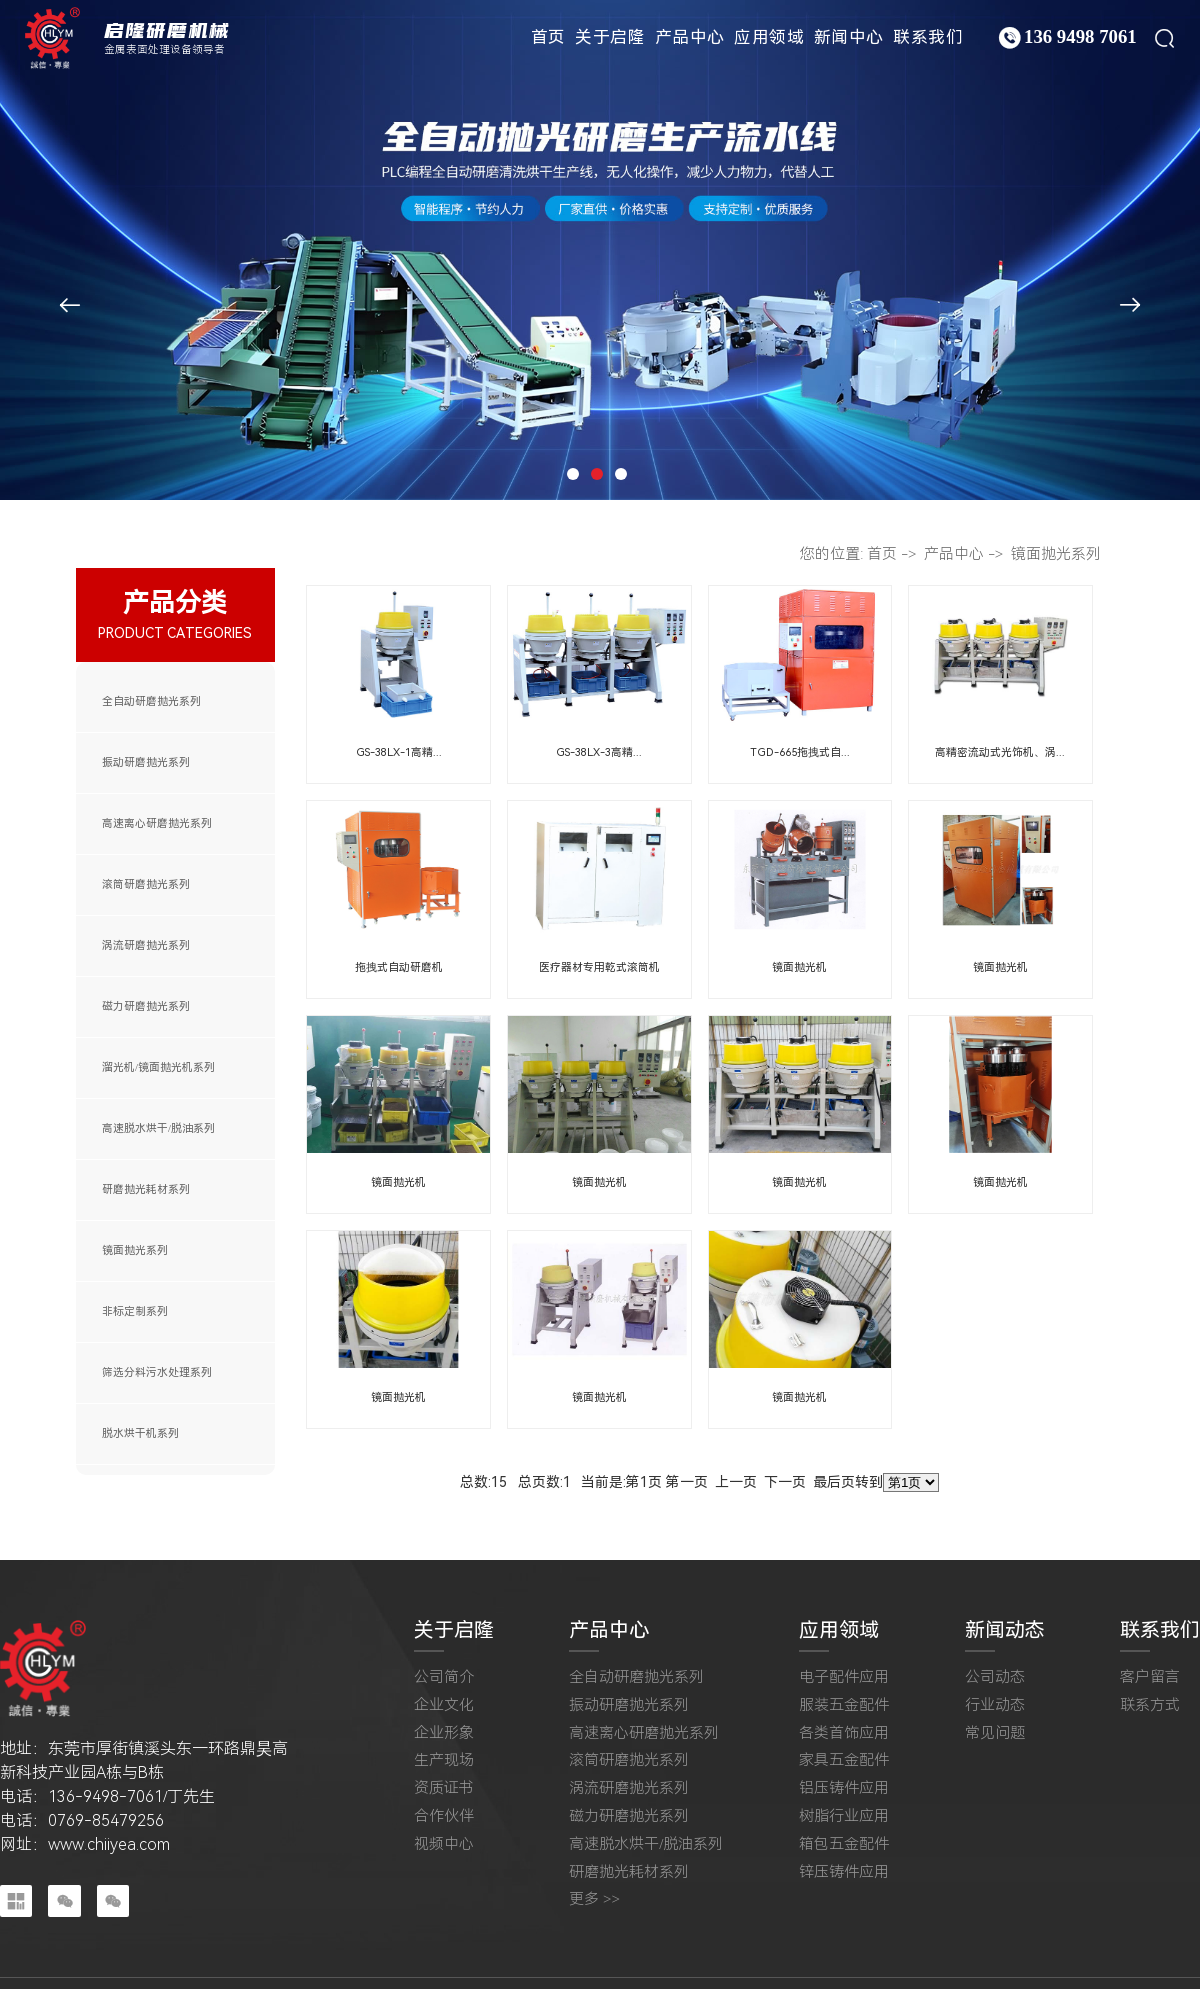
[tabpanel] (600, 250)
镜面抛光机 (799, 967)
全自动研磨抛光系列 (151, 701)
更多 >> (594, 1899)
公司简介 (444, 1677)
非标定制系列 (135, 1311)
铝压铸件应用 (844, 1788)
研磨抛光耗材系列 (146, 1189)
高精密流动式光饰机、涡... (1000, 752)
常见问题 (995, 1733)
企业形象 (444, 1733)
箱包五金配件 (844, 1844)
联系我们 (928, 37)
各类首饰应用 (844, 1733)
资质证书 (444, 1788)
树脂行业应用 (844, 1816)
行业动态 (995, 1705)
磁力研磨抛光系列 (146, 1006)
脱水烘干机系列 (140, 1433)
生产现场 (444, 1760)
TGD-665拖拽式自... (800, 752)
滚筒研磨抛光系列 (146, 884)
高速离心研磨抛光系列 (157, 823)
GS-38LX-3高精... (599, 752)
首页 (548, 37)
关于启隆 (610, 37)
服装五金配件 (844, 1705)
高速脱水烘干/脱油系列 (158, 1128)
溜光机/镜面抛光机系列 (158, 1067)
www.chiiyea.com (109, 1844)
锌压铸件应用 (844, 1872)
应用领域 (769, 37)
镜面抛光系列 (135, 1250)
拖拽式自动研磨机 (399, 967)
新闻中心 (849, 37)
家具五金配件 (844, 1760)
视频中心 (444, 1844)
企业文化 (444, 1705)
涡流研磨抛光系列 (146, 945)
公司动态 (995, 1677)
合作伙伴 (444, 1816)
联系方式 (1150, 1705)
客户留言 (1150, 1677)
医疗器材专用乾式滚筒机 (599, 967)
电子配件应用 (844, 1677)
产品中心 (690, 37)
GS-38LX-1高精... (399, 752)
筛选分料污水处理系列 (157, 1372)
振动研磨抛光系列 (146, 762)
